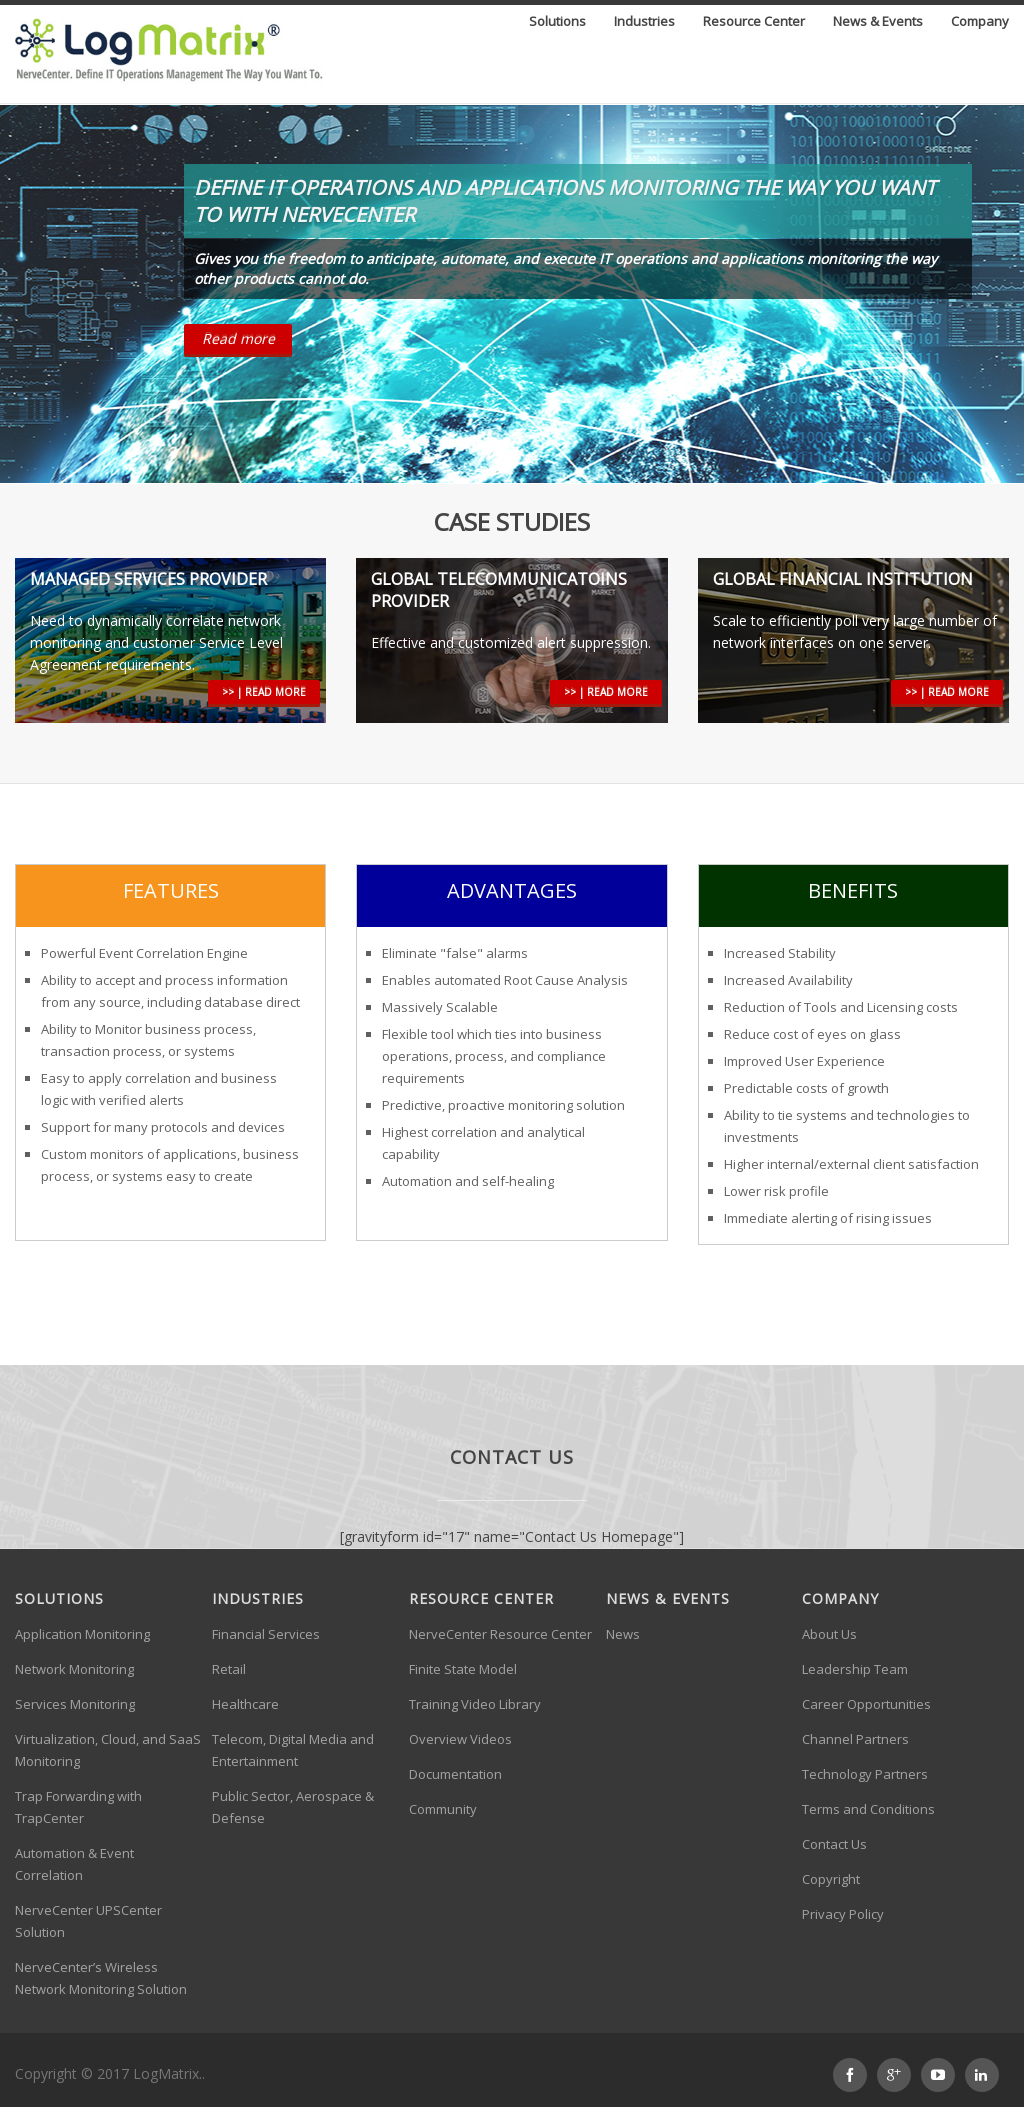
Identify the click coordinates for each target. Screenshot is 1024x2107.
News (623, 1634)
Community (443, 1809)
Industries (644, 22)
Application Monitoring (82, 1634)
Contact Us (834, 1844)
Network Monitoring (74, 1669)
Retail (229, 1669)
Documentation (455, 1774)
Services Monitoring (75, 1704)
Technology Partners (865, 1774)
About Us (829, 1634)
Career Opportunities (866, 1704)
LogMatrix (166, 2073)
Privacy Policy (843, 1914)
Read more (238, 338)
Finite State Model (463, 1669)
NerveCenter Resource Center (500, 1634)
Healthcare (245, 1704)
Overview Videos (460, 1739)
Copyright (831, 1879)
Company (980, 22)
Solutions (557, 22)
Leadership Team (855, 1669)
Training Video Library (475, 1704)
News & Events (878, 22)
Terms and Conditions (868, 1809)
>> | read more (264, 692)
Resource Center (754, 22)
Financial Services (266, 1634)
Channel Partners (855, 1739)
